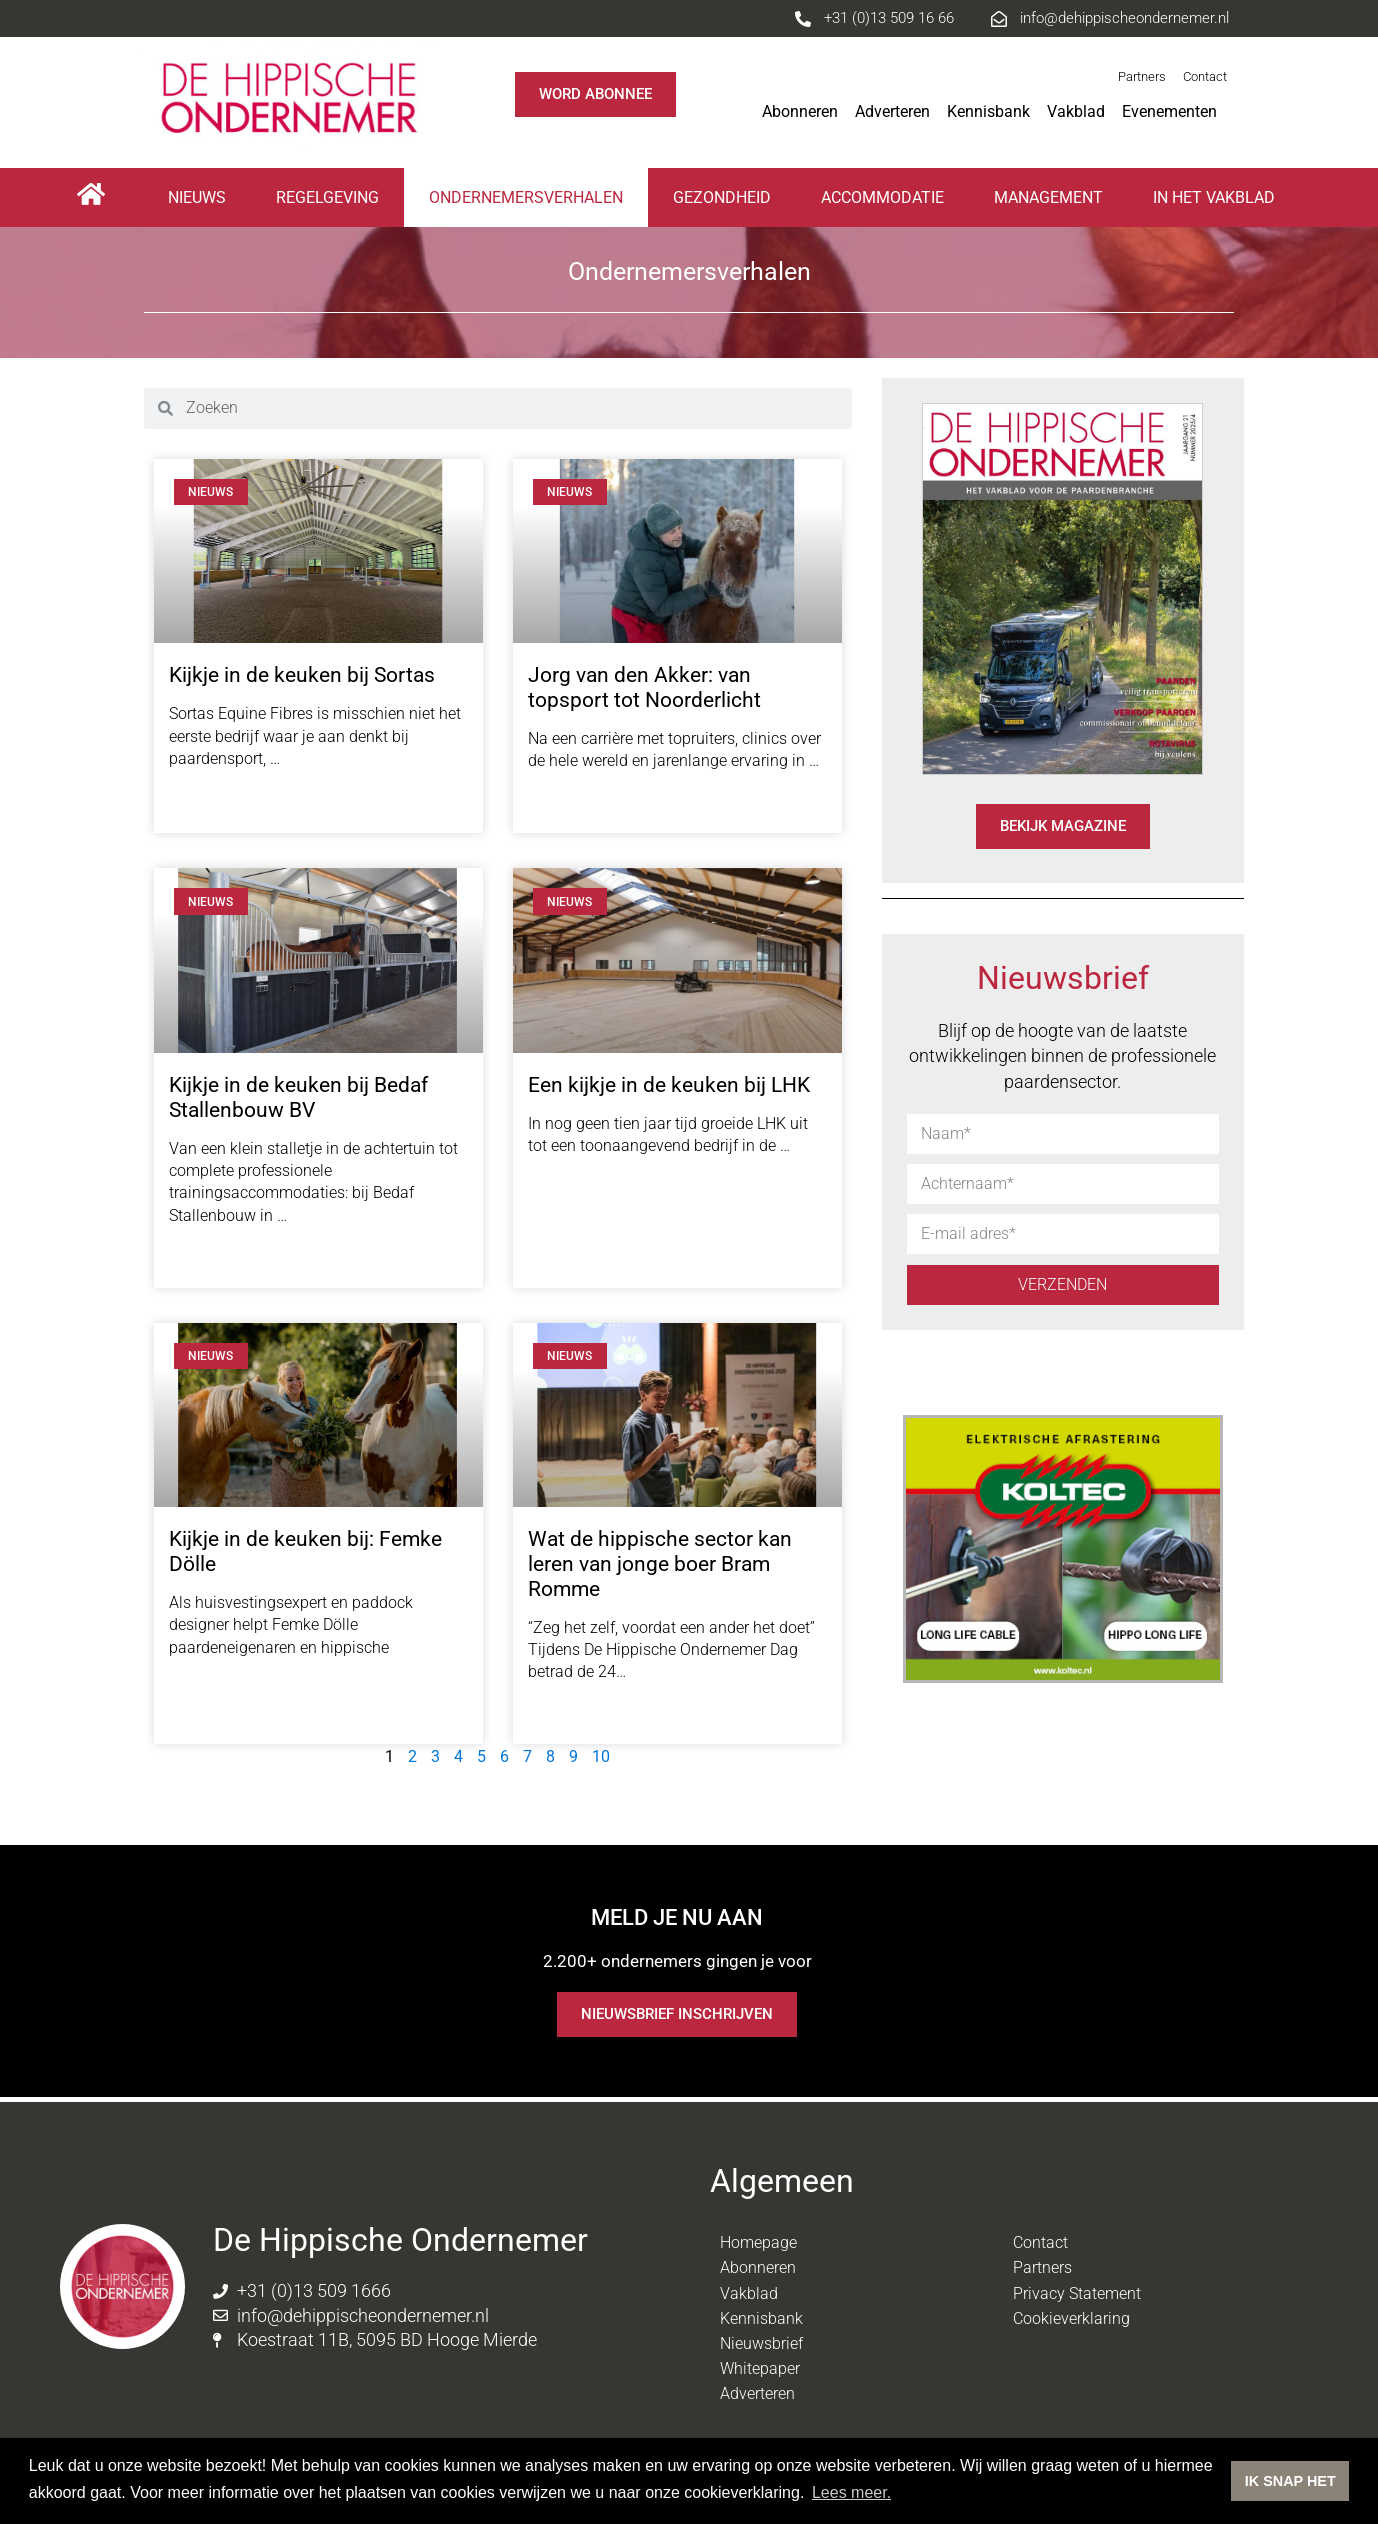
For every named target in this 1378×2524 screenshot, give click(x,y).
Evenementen (1174, 112)
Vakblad (1076, 111)
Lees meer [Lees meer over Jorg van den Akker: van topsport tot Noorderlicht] (570, 800)
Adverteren (892, 111)
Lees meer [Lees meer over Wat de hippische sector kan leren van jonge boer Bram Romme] (570, 1711)
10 (601, 1756)
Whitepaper (760, 2368)
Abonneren (800, 111)
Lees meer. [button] (851, 2492)
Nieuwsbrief (761, 2343)
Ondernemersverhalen (526, 197)
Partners (1142, 76)
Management (1048, 197)
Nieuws (197, 197)
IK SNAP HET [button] (1290, 2481)
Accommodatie (882, 197)
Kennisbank (988, 111)
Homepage (758, 2242)
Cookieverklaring (1071, 2318)
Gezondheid (722, 197)
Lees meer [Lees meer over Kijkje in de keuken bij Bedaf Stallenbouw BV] (211, 1254)
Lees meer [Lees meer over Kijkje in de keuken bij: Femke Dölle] (211, 1686)
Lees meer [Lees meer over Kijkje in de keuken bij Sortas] (211, 797)
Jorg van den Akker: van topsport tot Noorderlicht (644, 687)
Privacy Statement (1077, 2293)
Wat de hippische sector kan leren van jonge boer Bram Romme (660, 1564)
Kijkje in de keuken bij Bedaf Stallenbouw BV (298, 1097)
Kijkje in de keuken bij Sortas (302, 675)
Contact (1205, 76)
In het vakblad (1214, 197)
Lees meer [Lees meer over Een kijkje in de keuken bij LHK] (570, 1184)
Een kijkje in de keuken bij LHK (669, 1085)
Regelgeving (327, 197)
